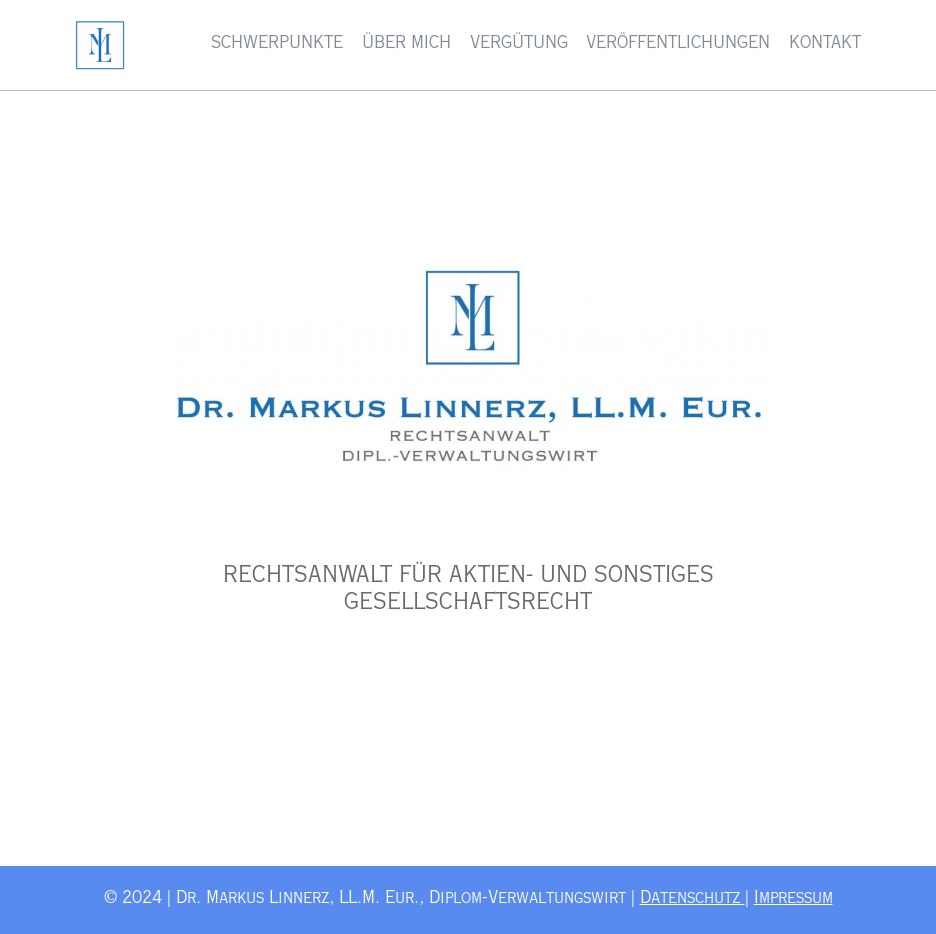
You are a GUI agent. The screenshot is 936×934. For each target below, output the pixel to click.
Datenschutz (692, 899)
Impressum (793, 899)
